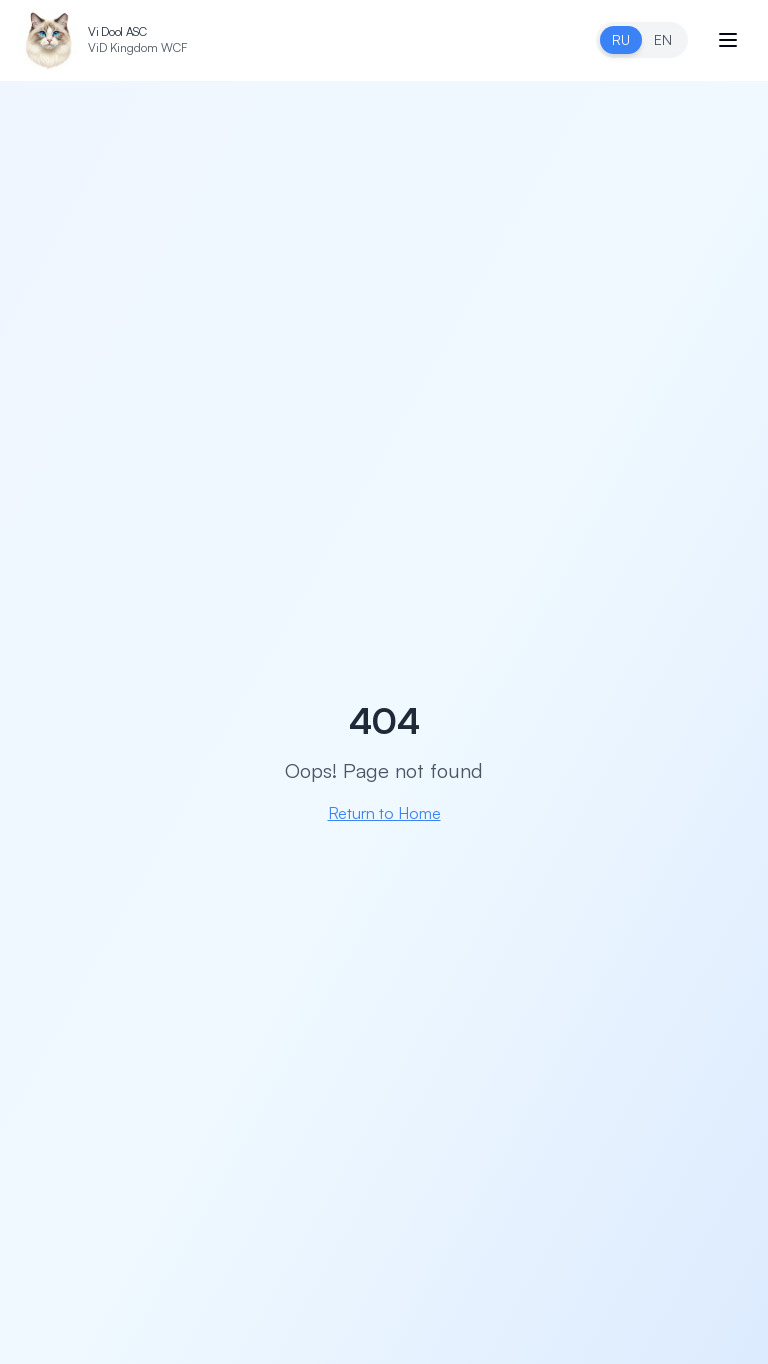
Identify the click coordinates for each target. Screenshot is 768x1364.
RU (621, 39)
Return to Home (384, 813)
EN (663, 39)
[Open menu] (728, 40)
